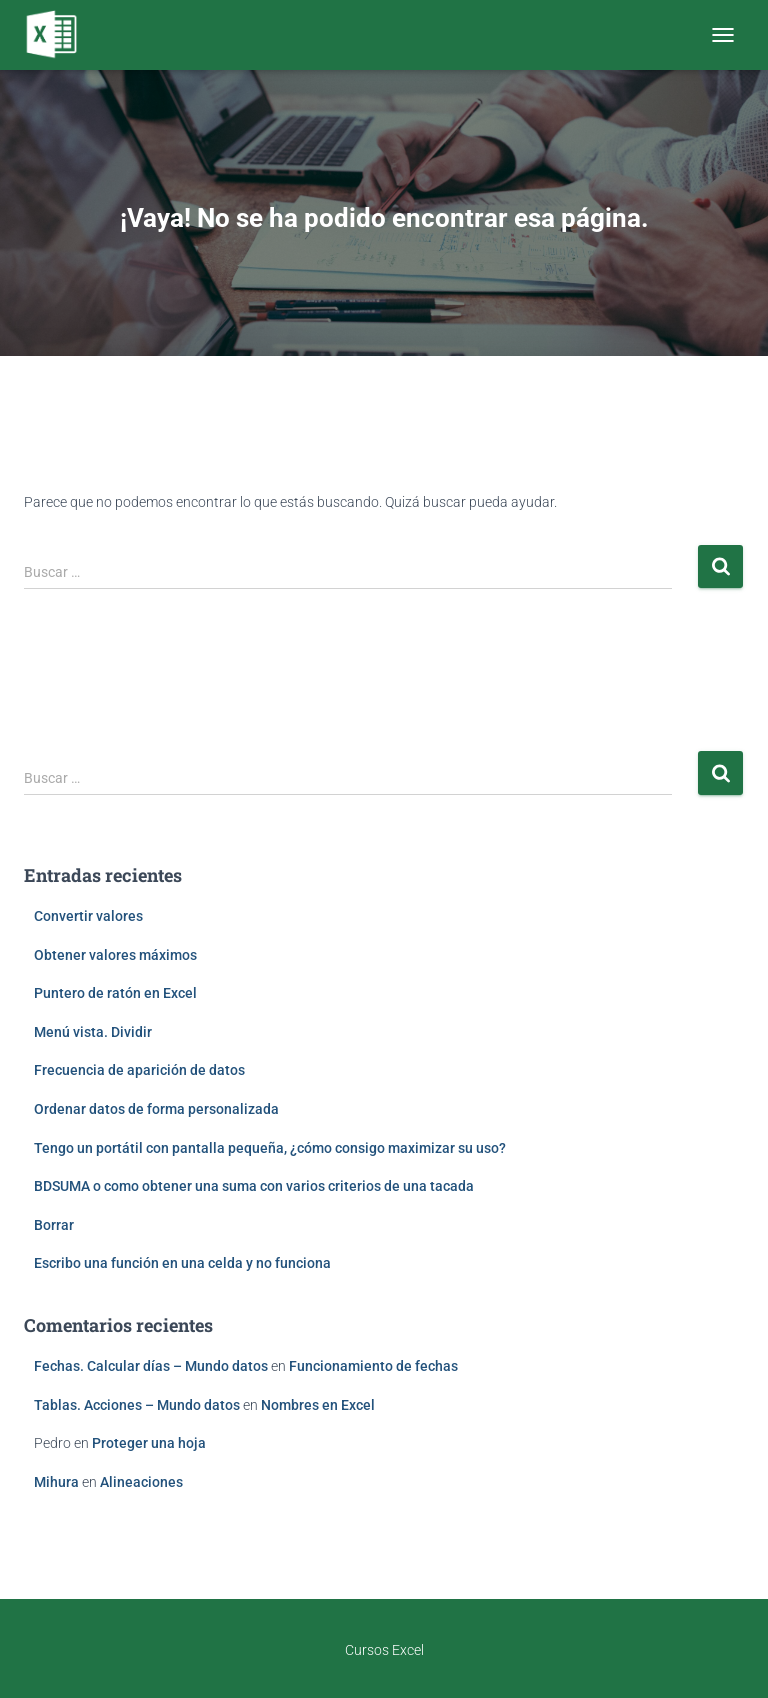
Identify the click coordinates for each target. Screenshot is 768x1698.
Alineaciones (141, 1482)
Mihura (56, 1482)
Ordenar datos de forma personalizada (156, 1109)
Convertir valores (88, 916)
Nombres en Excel (318, 1405)
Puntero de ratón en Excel (115, 993)
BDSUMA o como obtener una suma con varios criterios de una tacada (254, 1186)
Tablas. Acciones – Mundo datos (137, 1405)
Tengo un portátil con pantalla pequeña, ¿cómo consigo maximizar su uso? (270, 1148)
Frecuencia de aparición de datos (139, 1070)
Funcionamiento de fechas (373, 1366)
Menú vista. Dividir (93, 1032)
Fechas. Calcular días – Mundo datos (151, 1366)
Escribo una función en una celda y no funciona (182, 1263)
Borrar (54, 1225)
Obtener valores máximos (115, 955)
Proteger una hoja (149, 1443)
